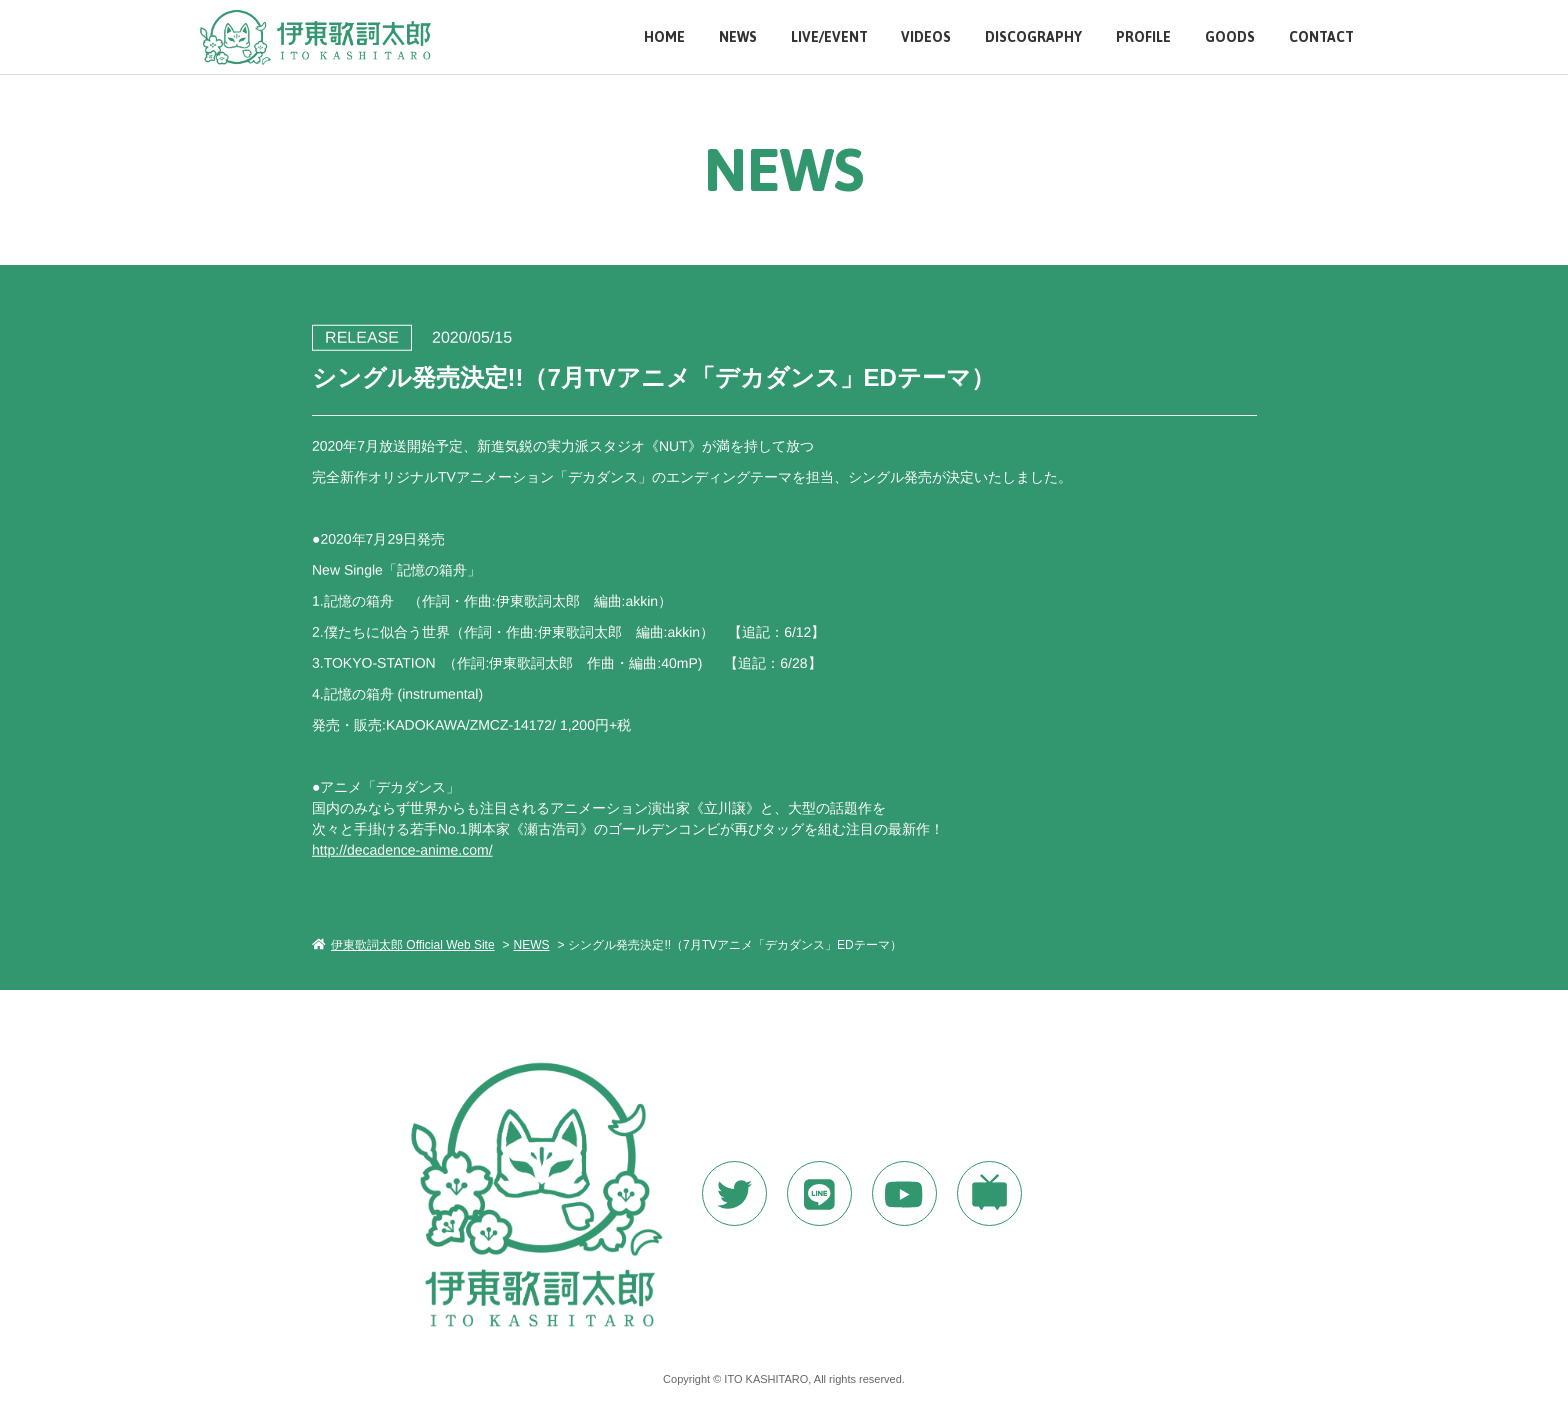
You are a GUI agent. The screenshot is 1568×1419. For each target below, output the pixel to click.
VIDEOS (926, 37)
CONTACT (1321, 37)
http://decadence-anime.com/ (401, 849)
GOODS (1230, 37)
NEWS (738, 37)
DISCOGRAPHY (1033, 37)
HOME (664, 37)
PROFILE (1143, 37)
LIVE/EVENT (829, 37)
